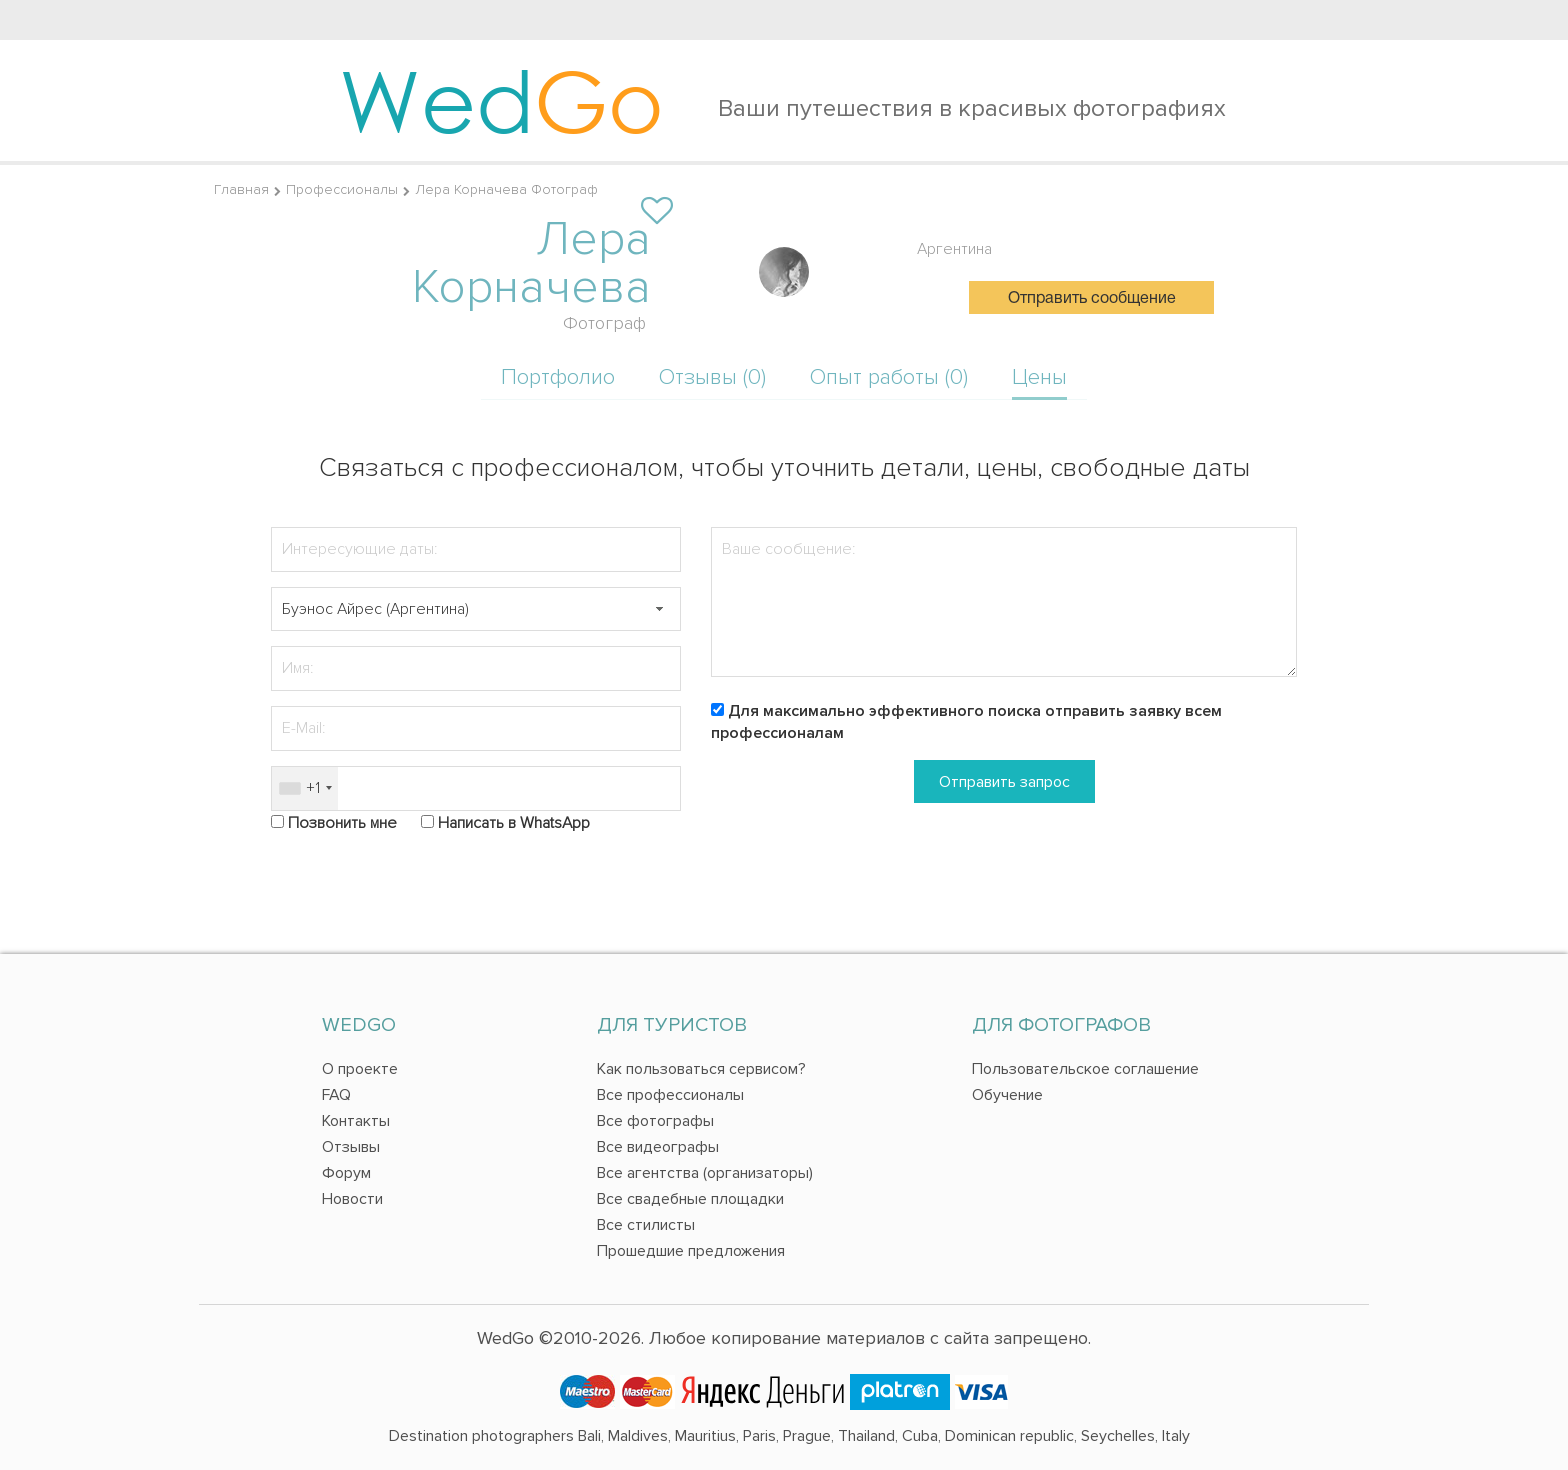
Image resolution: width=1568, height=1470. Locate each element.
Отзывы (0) (712, 377)
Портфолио (558, 377)
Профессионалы (342, 189)
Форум (346, 1173)
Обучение (1007, 1095)
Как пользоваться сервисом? (701, 1069)
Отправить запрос (1004, 782)
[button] (659, 609)
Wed (501, 100)
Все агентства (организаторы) (705, 1173)
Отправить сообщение (1092, 299)
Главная (241, 189)
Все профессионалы (670, 1095)
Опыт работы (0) (889, 377)
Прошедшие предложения (691, 1251)
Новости (352, 1199)
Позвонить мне (342, 823)
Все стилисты (646, 1225)
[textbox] (476, 609)
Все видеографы (658, 1147)
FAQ (336, 1095)
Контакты (356, 1121)
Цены (1039, 377)
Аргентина (954, 249)
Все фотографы (655, 1121)
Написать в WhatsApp (514, 823)
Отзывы (351, 1147)
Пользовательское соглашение (1085, 1069)
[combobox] (305, 788)
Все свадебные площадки (690, 1199)
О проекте (360, 1069)
